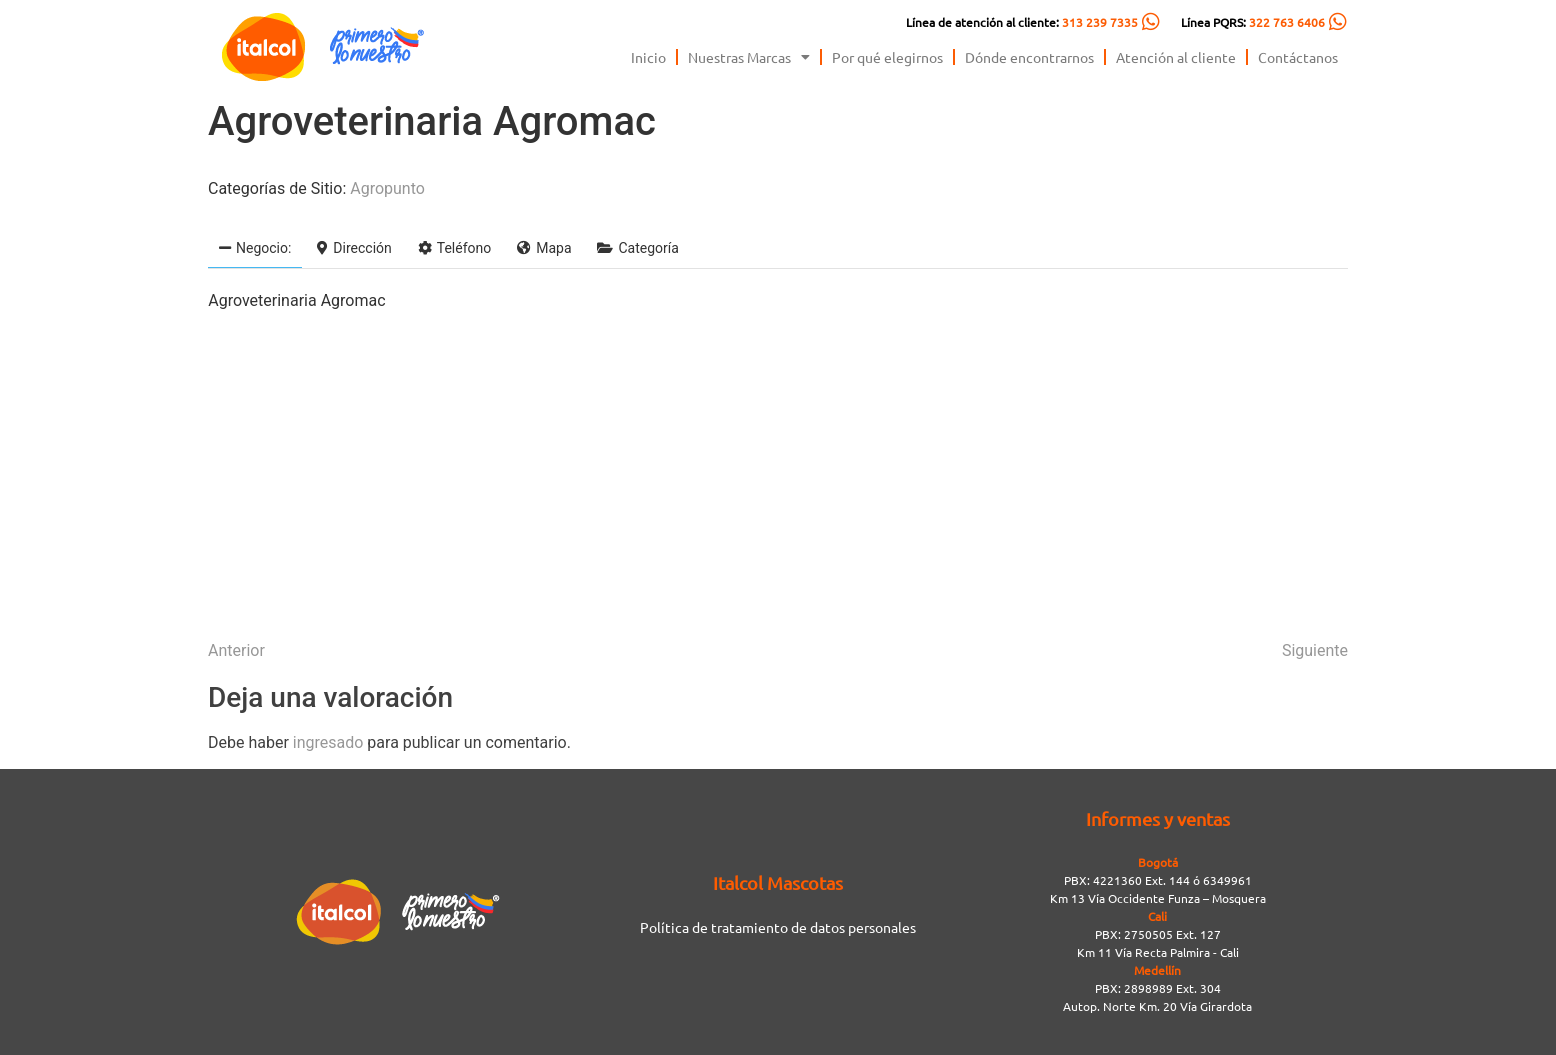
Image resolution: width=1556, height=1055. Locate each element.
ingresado (328, 742)
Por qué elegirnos (887, 57)
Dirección (354, 248)
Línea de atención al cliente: (1022, 22)
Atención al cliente (1176, 57)
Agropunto (387, 188)
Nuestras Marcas (749, 57)
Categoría (637, 248)
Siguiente (1315, 650)
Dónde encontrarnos (1029, 57)
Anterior (236, 650)
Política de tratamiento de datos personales (778, 927)
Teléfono (455, 248)
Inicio (648, 57)
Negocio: (255, 248)
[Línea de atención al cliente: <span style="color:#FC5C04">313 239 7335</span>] (1151, 22)
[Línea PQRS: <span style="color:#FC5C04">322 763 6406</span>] (1338, 22)
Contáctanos (1298, 57)
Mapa (544, 248)
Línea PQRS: (1253, 22)
